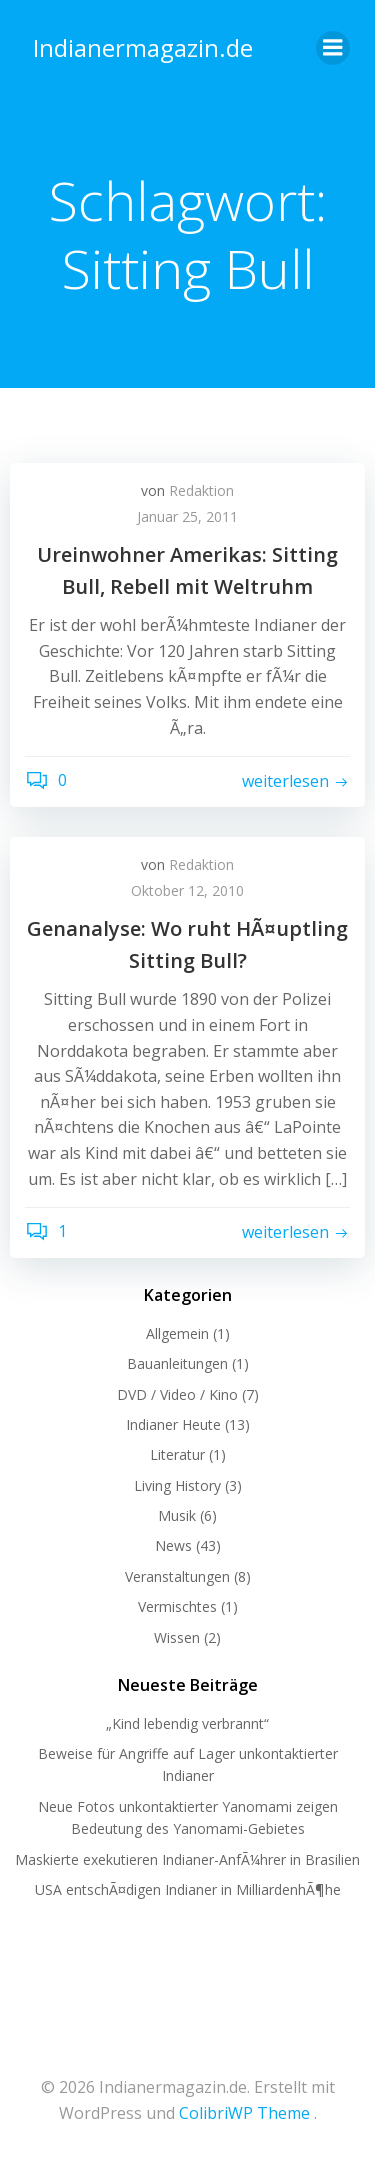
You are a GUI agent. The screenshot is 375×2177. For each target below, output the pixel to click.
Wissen (177, 1637)
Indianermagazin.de (143, 47)
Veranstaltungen (177, 1576)
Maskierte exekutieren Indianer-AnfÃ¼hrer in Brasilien (187, 1859)
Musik (177, 1515)
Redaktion (201, 490)
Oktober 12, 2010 (187, 890)
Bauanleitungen (177, 1363)
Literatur (177, 1454)
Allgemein (177, 1333)
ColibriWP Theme (244, 2113)
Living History (177, 1485)
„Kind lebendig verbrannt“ (187, 1723)
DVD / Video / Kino (177, 1394)
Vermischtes (177, 1606)
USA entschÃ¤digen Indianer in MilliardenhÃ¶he (188, 1889)
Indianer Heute (173, 1424)
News (173, 1545)
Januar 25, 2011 (187, 516)
